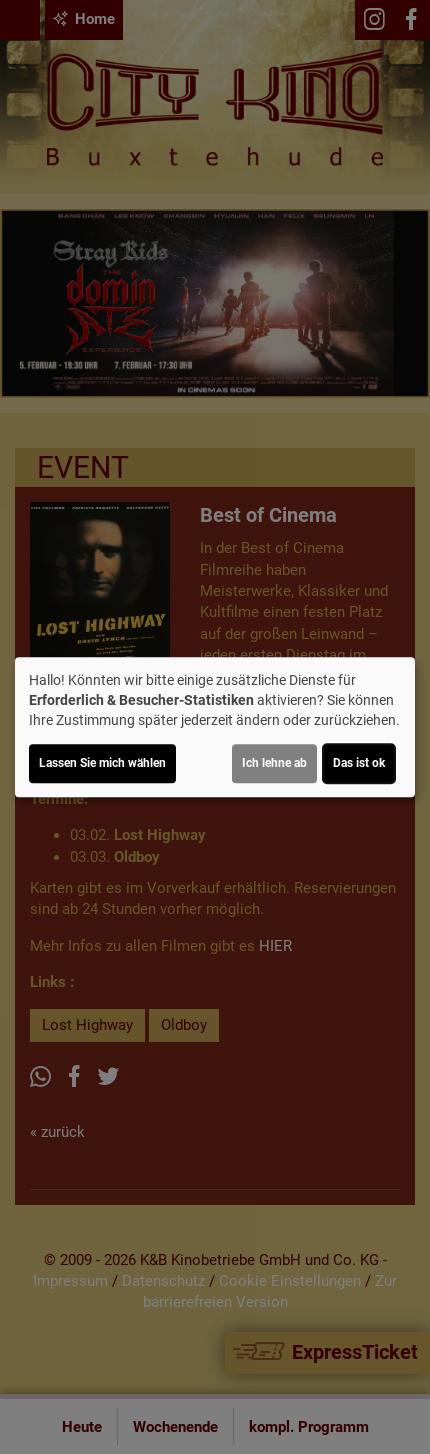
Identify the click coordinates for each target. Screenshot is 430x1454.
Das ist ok (359, 763)
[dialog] (215, 727)
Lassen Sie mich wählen (102, 763)
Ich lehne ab (274, 763)
